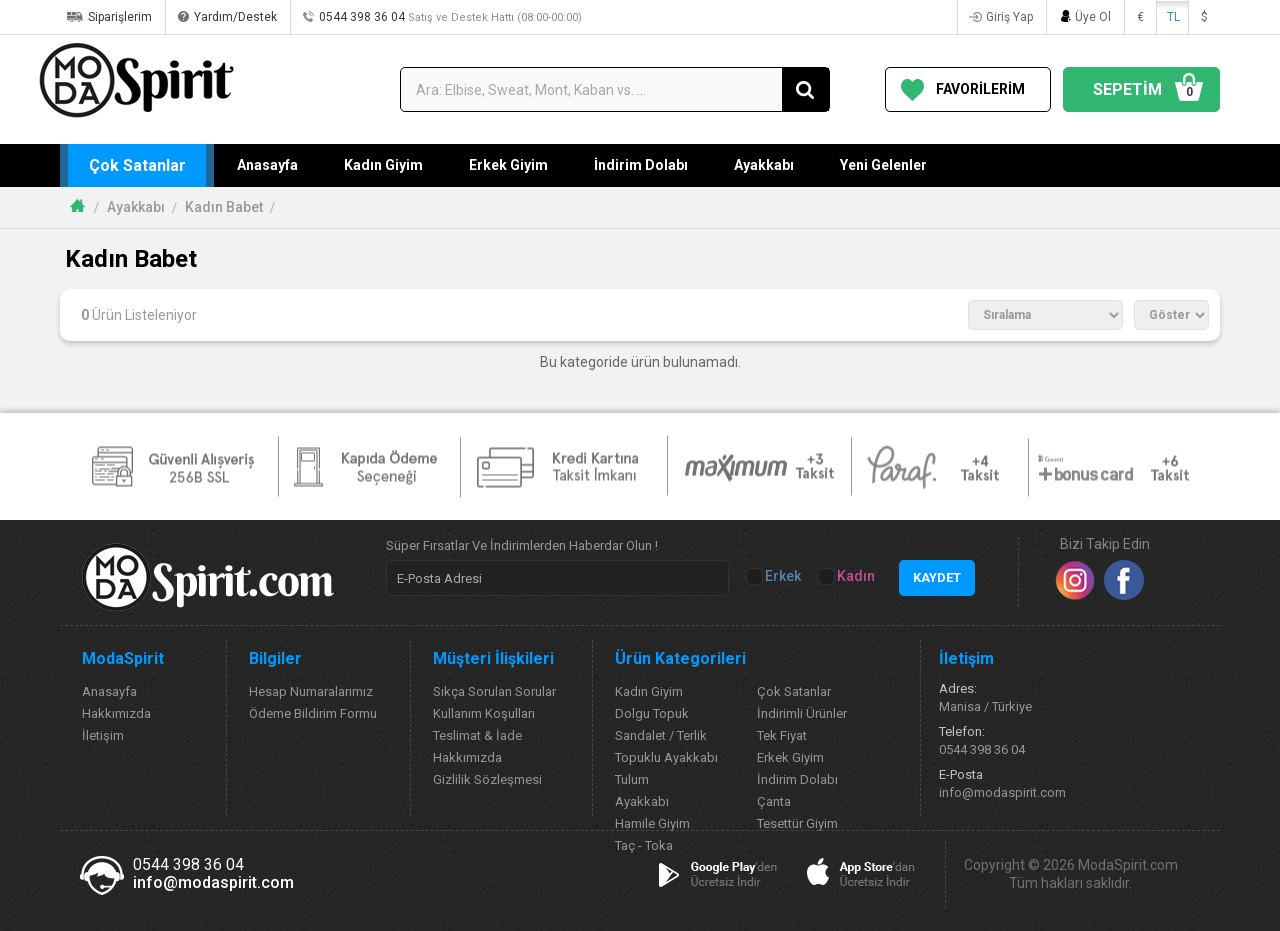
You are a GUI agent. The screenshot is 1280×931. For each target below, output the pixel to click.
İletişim (103, 735)
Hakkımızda (116, 713)
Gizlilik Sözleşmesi (487, 779)
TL (1173, 17)
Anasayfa (267, 165)
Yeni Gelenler (883, 165)
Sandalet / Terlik (661, 735)
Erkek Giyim (508, 165)
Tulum (632, 779)
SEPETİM (1146, 89)
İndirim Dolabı (641, 165)
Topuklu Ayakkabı (666, 757)
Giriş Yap (1009, 17)
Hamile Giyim (652, 823)
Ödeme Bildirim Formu (313, 713)
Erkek (775, 576)
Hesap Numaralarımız (311, 691)
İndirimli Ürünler (802, 713)
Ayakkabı (764, 165)
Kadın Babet (224, 207)
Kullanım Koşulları (484, 713)
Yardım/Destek (235, 17)
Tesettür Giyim (797, 823)
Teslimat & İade (477, 735)
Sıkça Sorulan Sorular (494, 691)
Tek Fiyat (782, 735)
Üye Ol (1093, 17)
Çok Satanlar (137, 165)
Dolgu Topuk (652, 713)
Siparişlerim (120, 17)
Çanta (774, 801)
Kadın (848, 576)
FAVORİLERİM (980, 89)
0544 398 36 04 (450, 17)
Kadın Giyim (383, 165)
